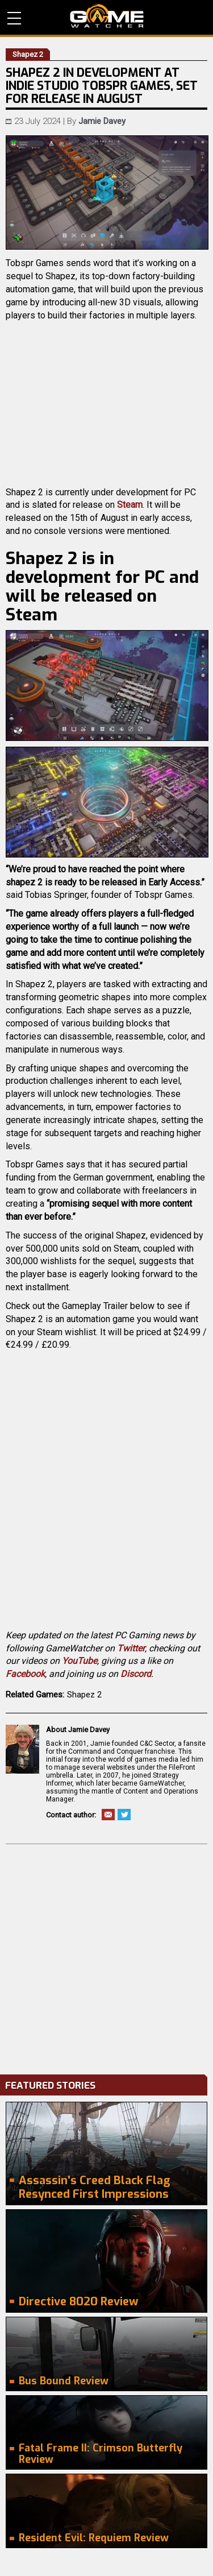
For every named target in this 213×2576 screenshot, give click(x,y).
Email (108, 1814)
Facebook (25, 1673)
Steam (130, 504)
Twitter (131, 1648)
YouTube (79, 1660)
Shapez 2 (84, 1694)
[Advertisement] (106, 1956)
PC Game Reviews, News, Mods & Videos (107, 16)
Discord (135, 1673)
